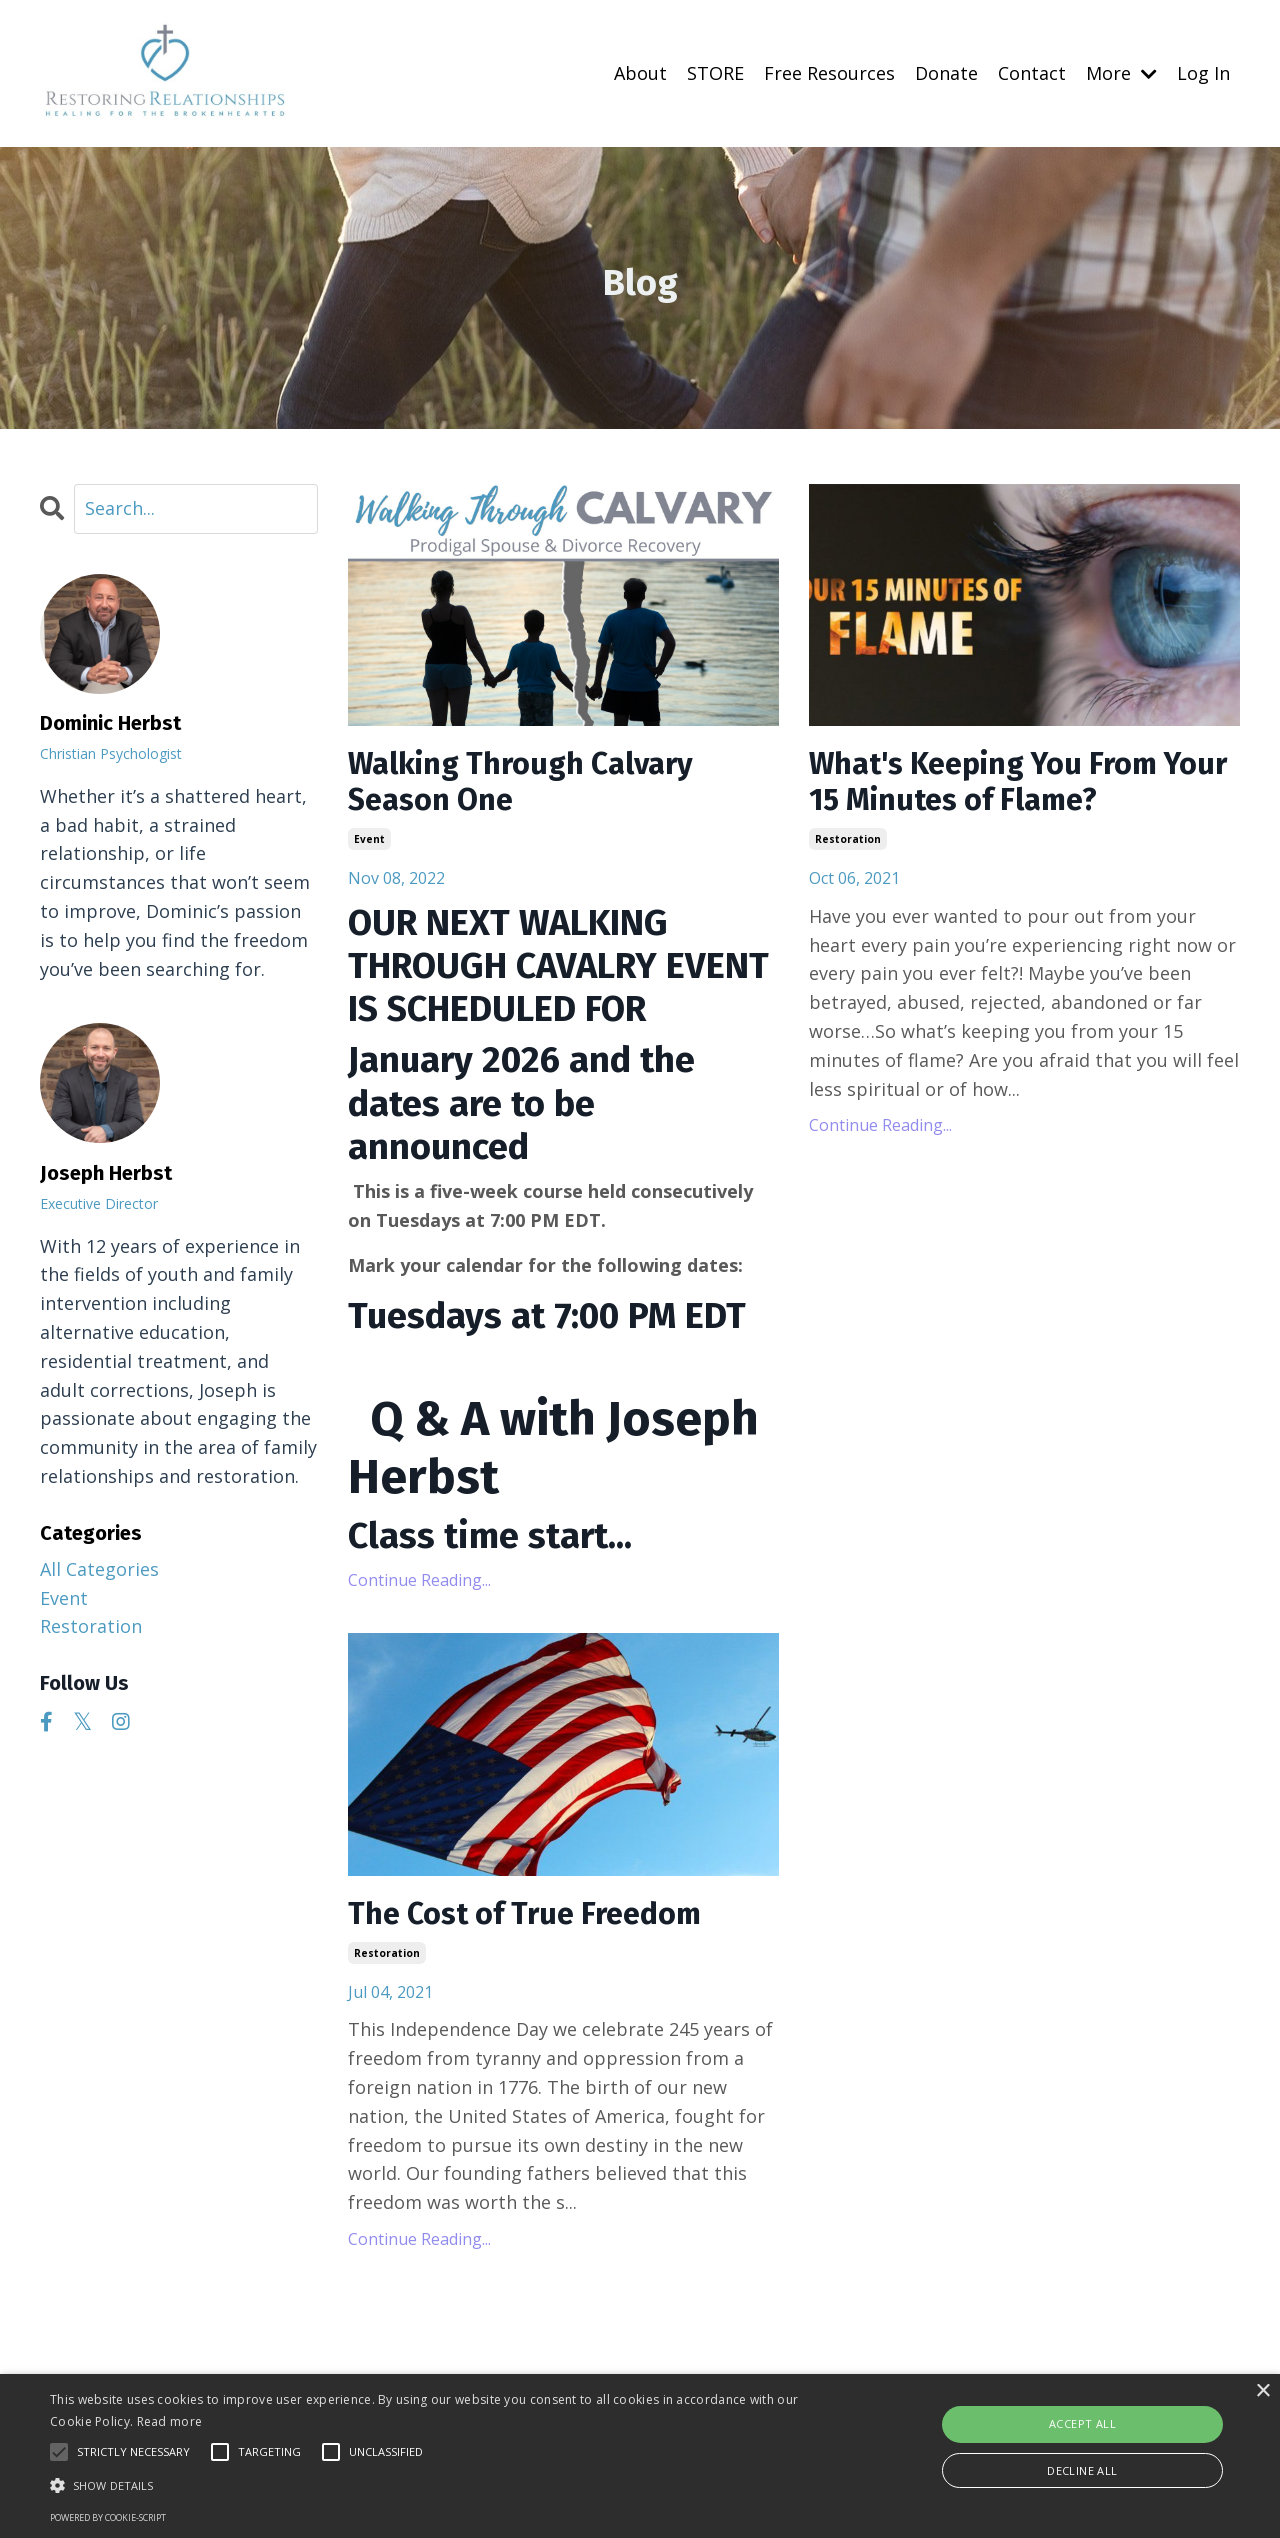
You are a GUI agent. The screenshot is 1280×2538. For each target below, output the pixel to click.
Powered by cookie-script (108, 2517)
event (369, 839)
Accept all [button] (1082, 2423)
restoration (848, 839)
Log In (1203, 73)
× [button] (1262, 2391)
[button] (433, 2485)
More (1121, 73)
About (640, 73)
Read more (170, 2421)
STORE (715, 73)
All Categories (99, 1569)
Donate (946, 73)
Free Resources (829, 73)
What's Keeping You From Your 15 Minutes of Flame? (1018, 782)
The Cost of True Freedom (524, 1914)
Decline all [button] (1082, 2470)
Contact (1032, 73)
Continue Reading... (419, 1580)
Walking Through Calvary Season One (520, 782)
